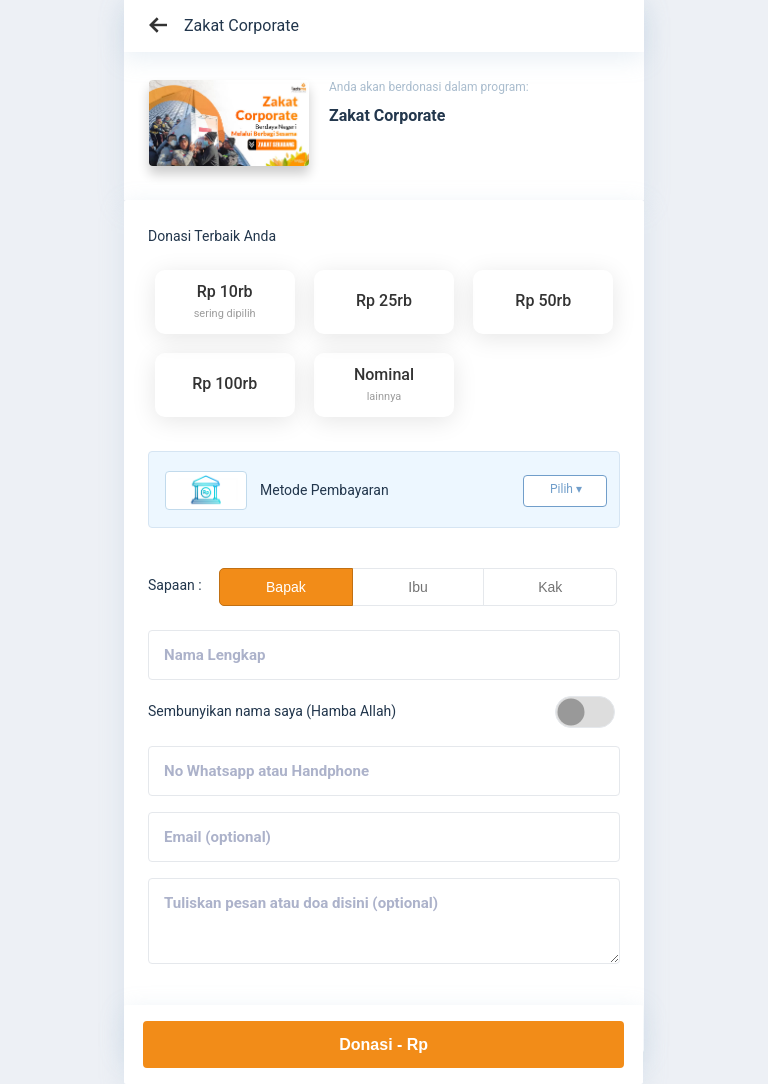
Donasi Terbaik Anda (212, 236)
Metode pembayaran (324, 490)
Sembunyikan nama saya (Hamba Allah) (272, 711)
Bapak (286, 587)
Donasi (383, 1044)
